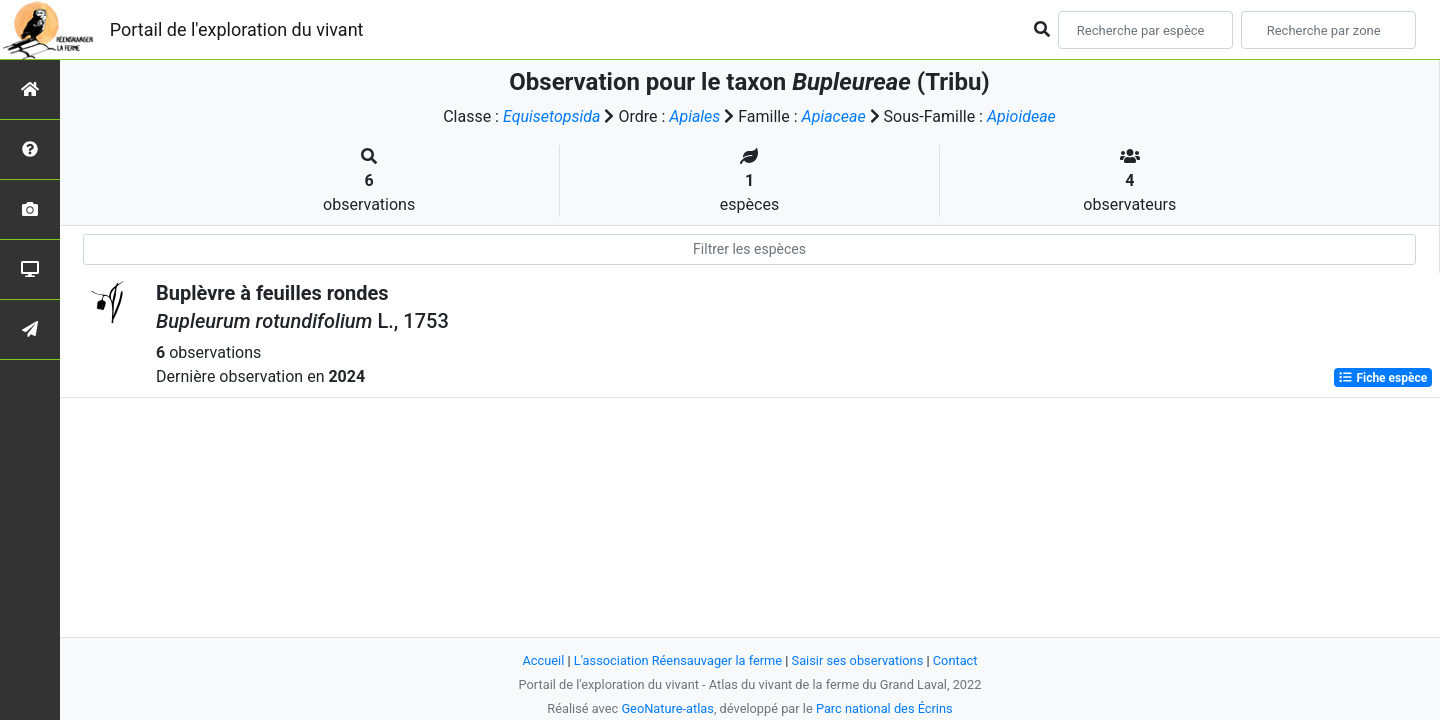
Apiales (694, 116)
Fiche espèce (1382, 378)
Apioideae (1021, 116)
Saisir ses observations (858, 660)
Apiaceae (834, 116)
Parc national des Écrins (884, 708)
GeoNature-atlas (667, 708)
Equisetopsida (552, 116)
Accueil (544, 660)
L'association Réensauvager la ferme (678, 660)
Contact (955, 660)
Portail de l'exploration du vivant (237, 29)
